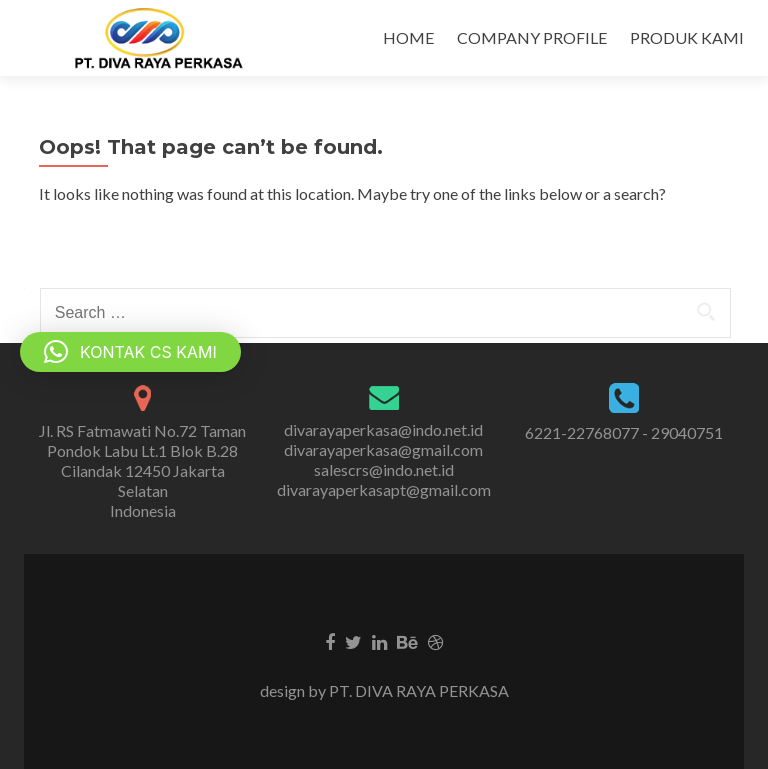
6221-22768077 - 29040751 (624, 432)
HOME (408, 37)
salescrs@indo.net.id (384, 469)
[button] (130, 352)
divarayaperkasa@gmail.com (383, 449)
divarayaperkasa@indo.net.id (383, 429)
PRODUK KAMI (687, 37)
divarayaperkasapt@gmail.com (384, 489)
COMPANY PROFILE (532, 37)
